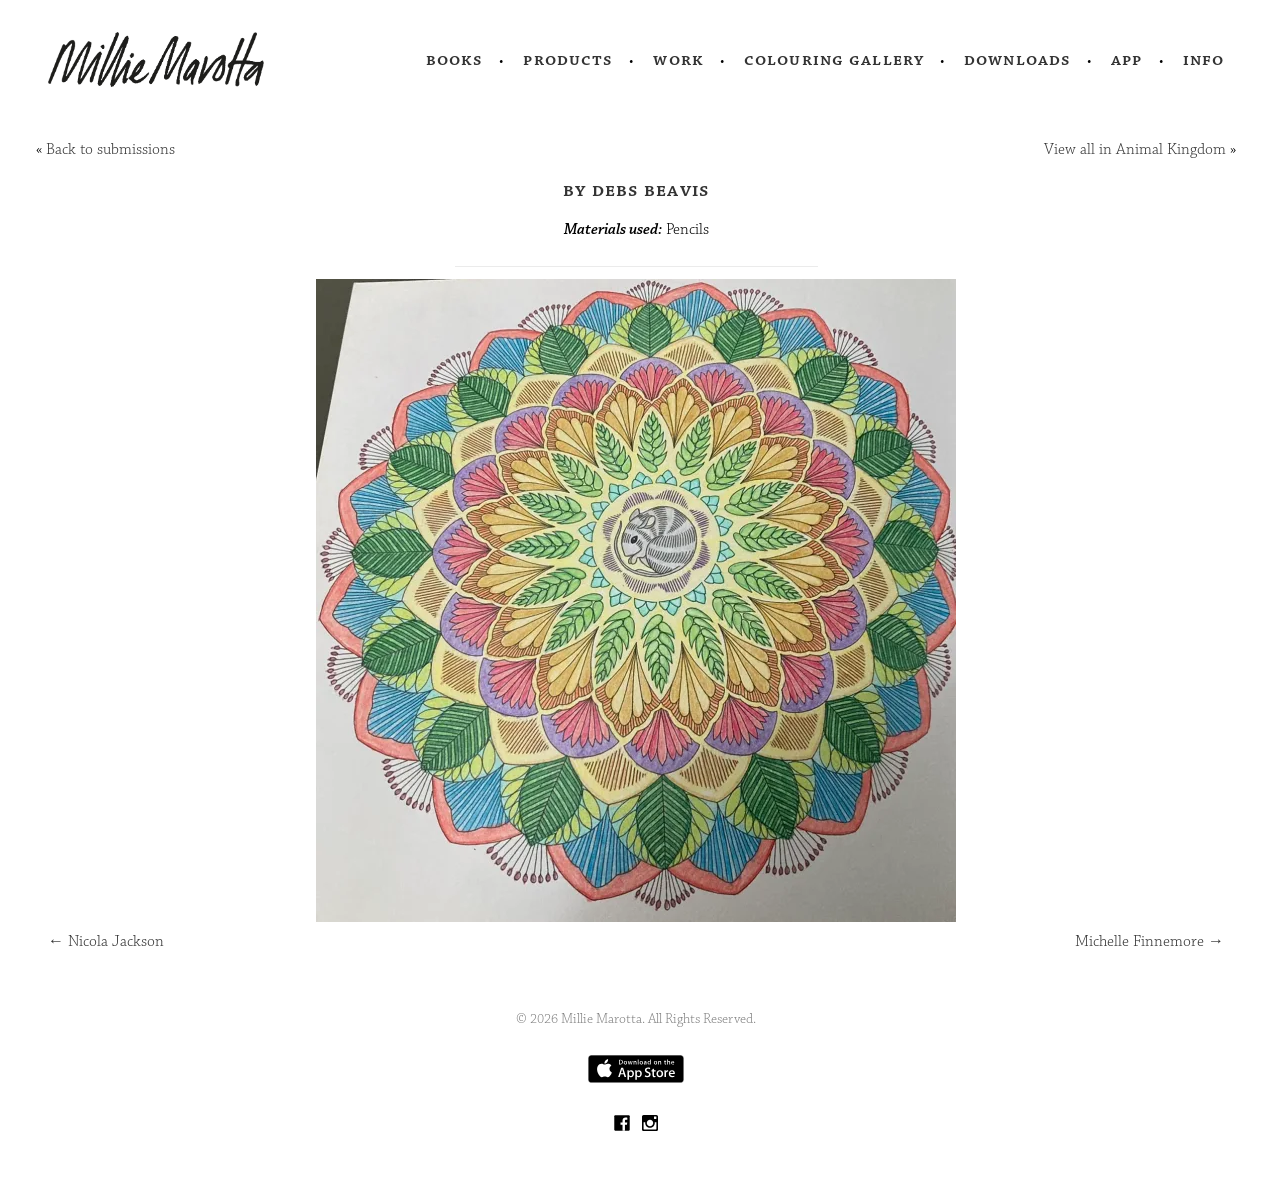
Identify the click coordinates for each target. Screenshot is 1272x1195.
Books (455, 60)
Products (568, 60)
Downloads (1017, 60)
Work (678, 60)
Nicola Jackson (106, 941)
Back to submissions (110, 149)
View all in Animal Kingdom (1135, 149)
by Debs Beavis (636, 190)
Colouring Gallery (834, 60)
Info (1204, 60)
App (1126, 60)
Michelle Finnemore (1149, 941)
